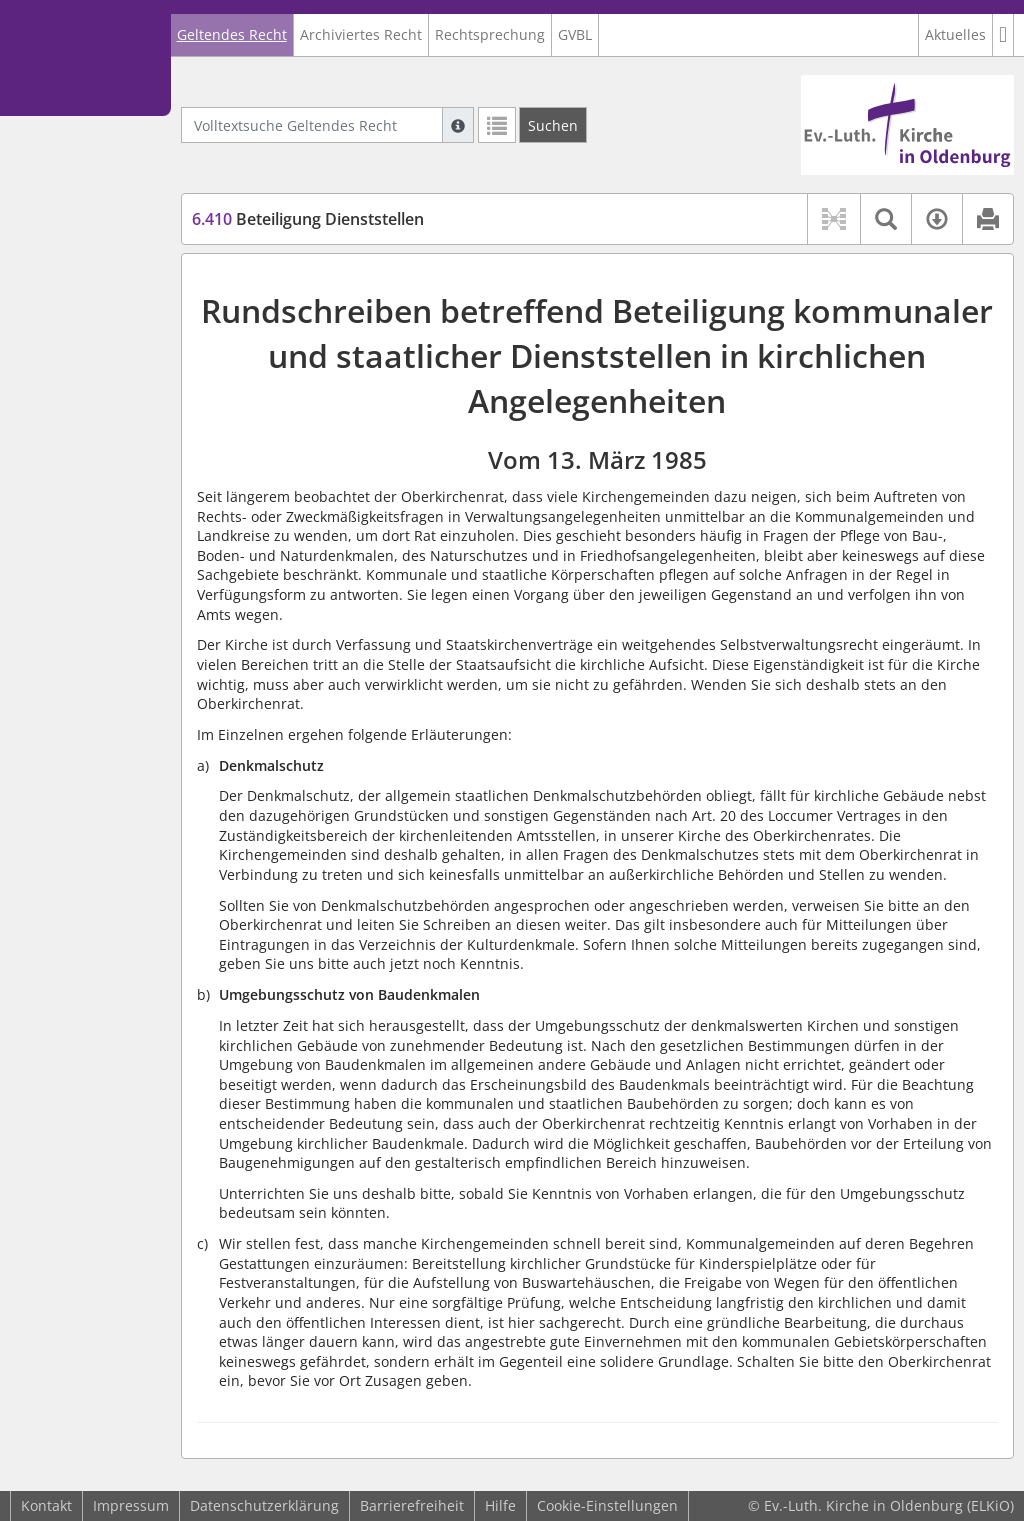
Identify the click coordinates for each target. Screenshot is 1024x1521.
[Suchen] (553, 125)
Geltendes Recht (232, 34)
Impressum (131, 1505)
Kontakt (46, 1505)
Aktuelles (955, 34)
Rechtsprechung (490, 34)
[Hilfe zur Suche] (458, 125)
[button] (1003, 35)
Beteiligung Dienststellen (308, 219)
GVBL (575, 34)
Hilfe (500, 1505)
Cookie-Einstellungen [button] (607, 1505)
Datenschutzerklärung (264, 1505)
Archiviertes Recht (361, 34)
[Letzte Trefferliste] (497, 125)
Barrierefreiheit (412, 1505)
